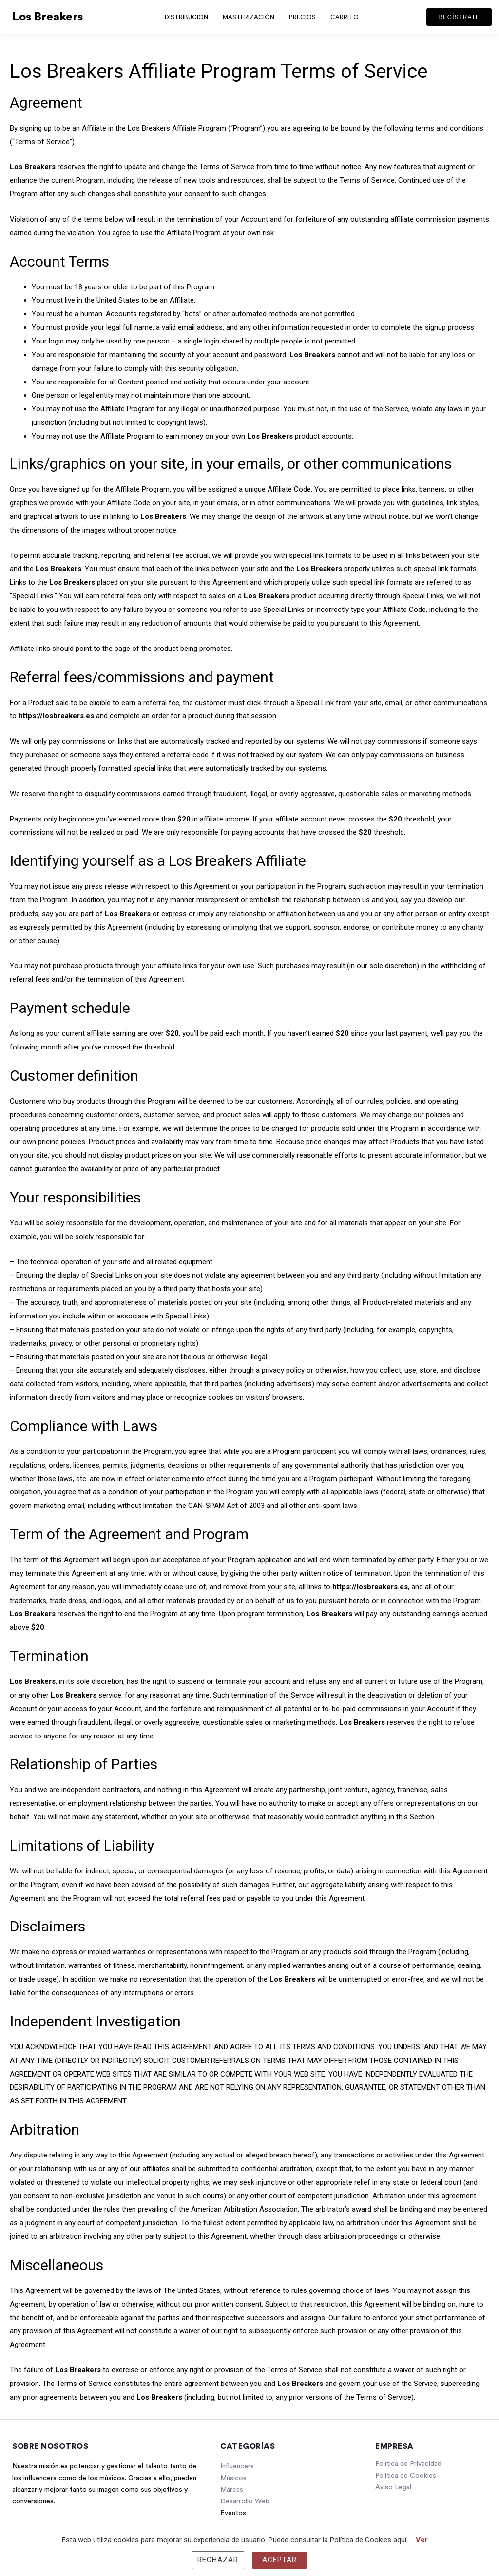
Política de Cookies (405, 2475)
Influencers (237, 2466)
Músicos (233, 2478)
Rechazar (218, 2560)
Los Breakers (47, 17)
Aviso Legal (393, 2487)
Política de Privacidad (408, 2464)
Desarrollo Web (244, 2501)
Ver (422, 2540)
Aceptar (279, 2560)
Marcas (231, 2489)
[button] (459, 17)
